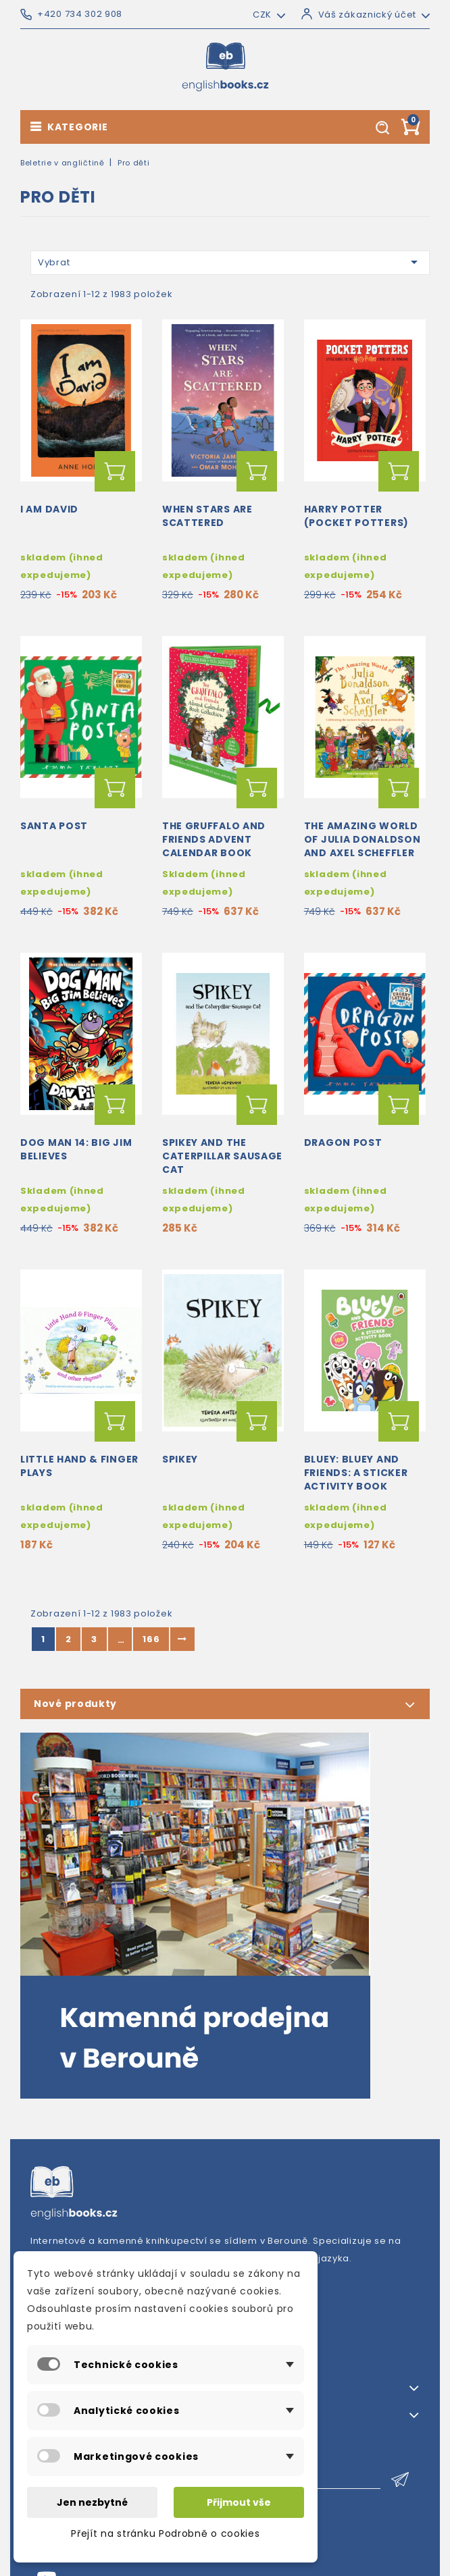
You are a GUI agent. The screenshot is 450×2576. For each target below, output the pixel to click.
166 (151, 1639)
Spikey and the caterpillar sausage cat (222, 1156)
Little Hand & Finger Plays (79, 1465)
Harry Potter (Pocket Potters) (356, 515)
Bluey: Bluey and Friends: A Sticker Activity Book (356, 1472)
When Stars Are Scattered (207, 515)
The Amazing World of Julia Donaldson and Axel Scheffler (362, 839)
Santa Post (54, 826)
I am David (49, 509)
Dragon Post (343, 1142)
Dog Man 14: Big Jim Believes (76, 1149)
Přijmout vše (239, 2502)
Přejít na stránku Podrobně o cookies (165, 2533)
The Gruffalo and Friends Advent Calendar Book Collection (214, 845)
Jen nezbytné (92, 2502)
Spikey (180, 1459)
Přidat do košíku (115, 471)
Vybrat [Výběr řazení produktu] (230, 262)
